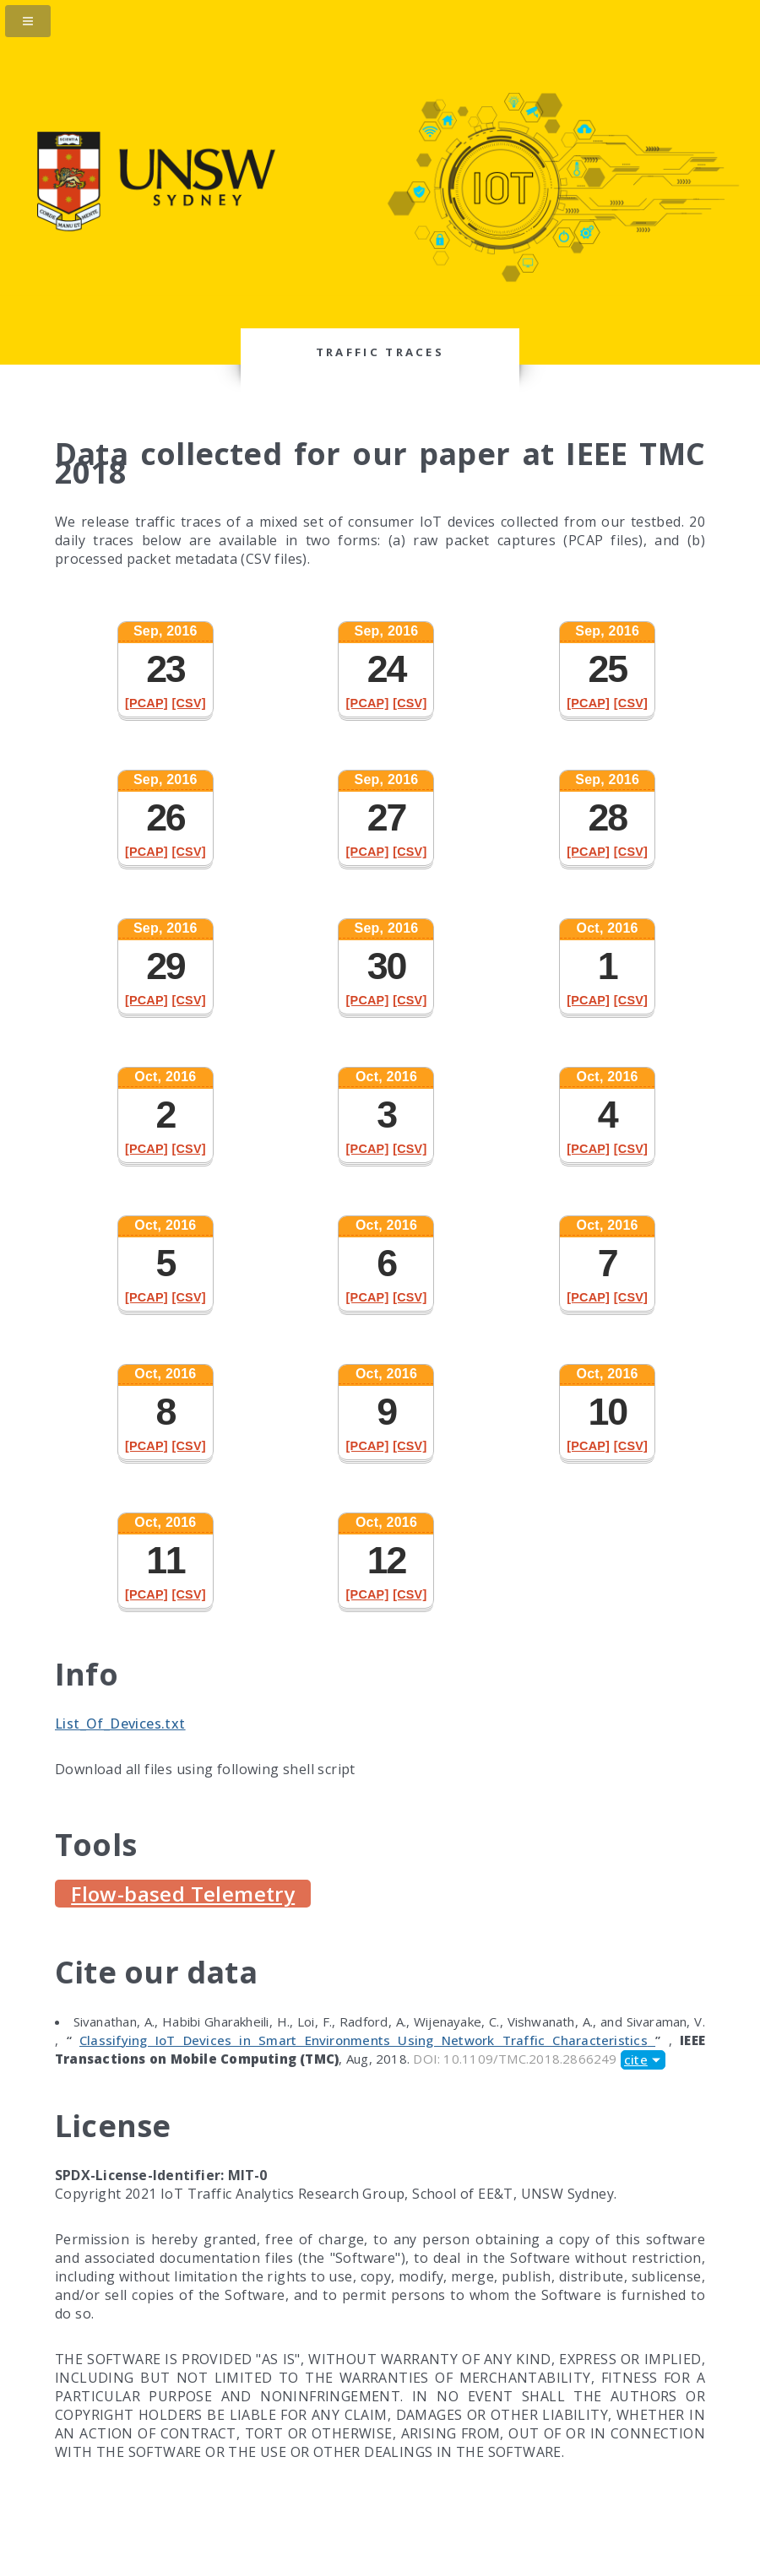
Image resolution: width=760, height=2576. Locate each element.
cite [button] (636, 2059)
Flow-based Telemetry (183, 1894)
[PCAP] (146, 703)
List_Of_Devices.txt (120, 1723)
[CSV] (188, 703)
